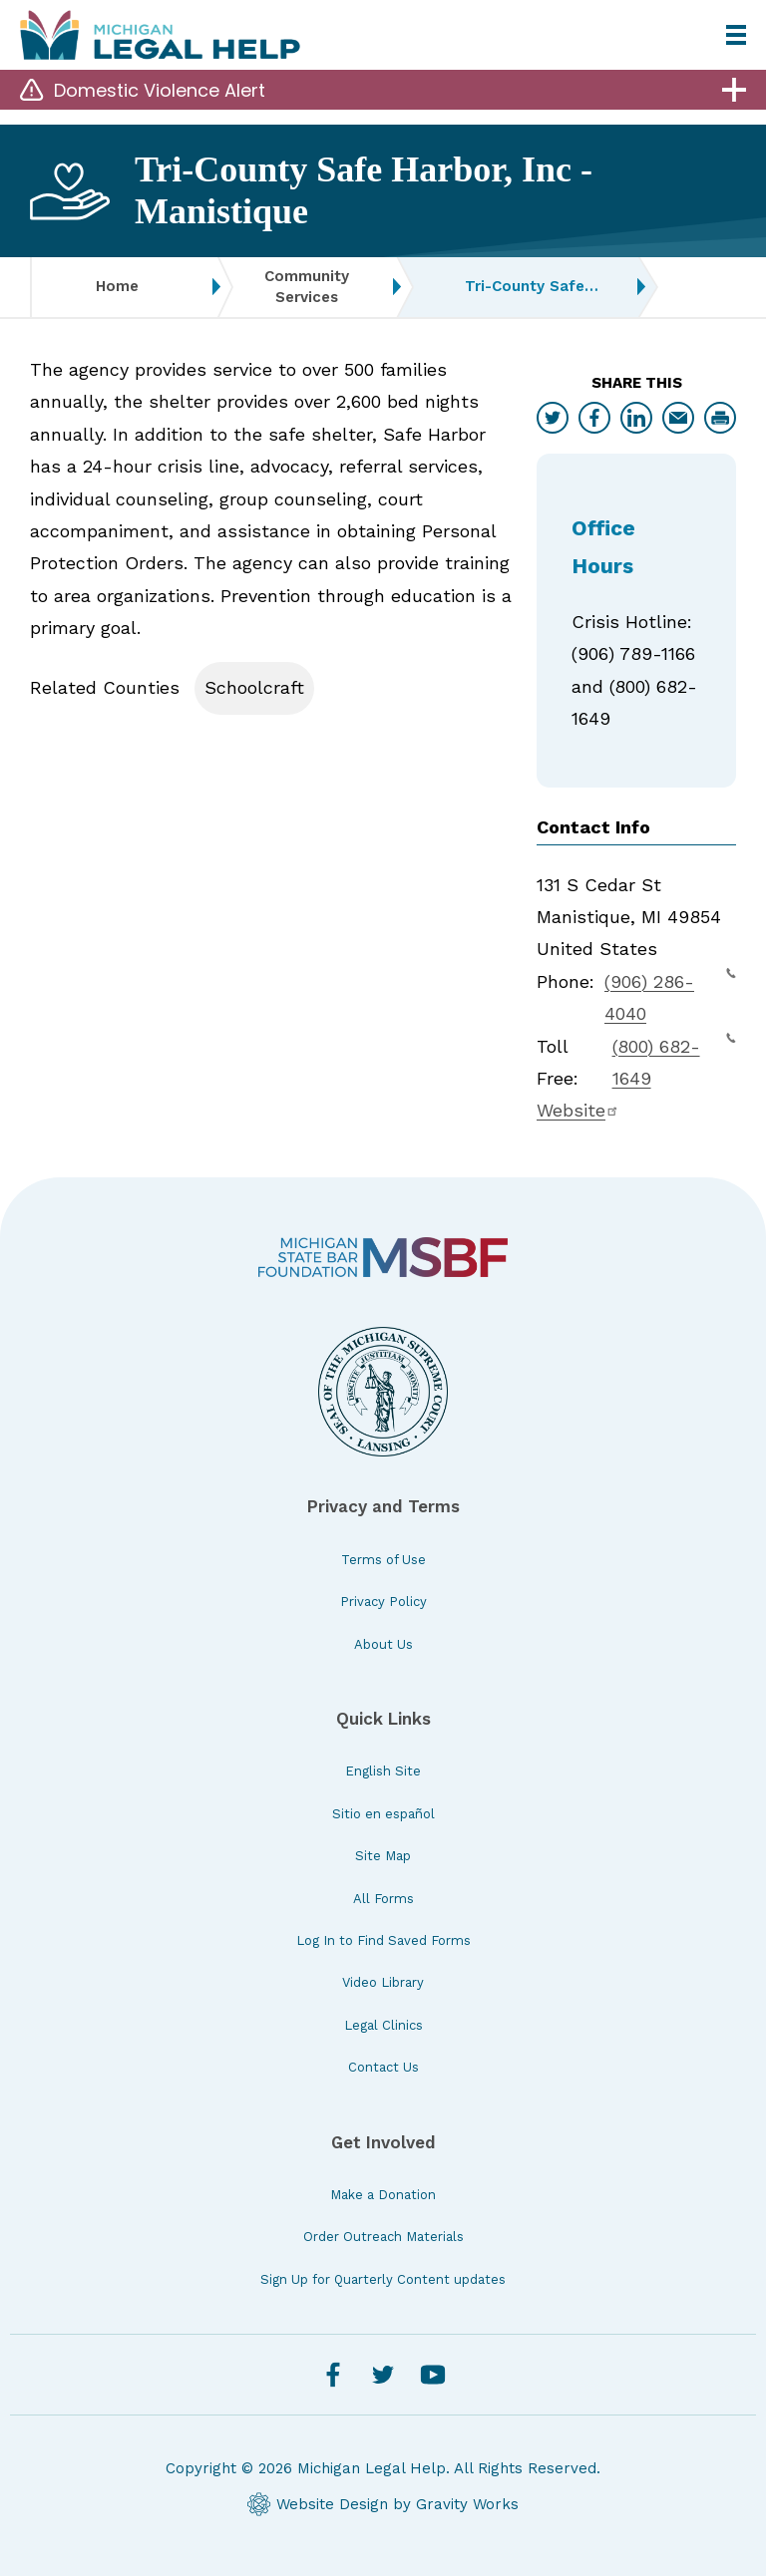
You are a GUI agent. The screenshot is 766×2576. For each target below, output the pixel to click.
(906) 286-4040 (670, 995)
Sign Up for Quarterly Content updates (383, 2279)
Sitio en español (383, 1813)
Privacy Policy (383, 1601)
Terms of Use (383, 1559)
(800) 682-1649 (674, 1060)
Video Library (383, 1982)
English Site (383, 1771)
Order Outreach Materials (383, 2236)
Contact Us (383, 2067)
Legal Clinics (383, 2025)
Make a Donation (383, 2194)
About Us (383, 1644)
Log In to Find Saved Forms (383, 1940)
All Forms (383, 1898)
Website (578, 1110)
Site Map (383, 1855)
